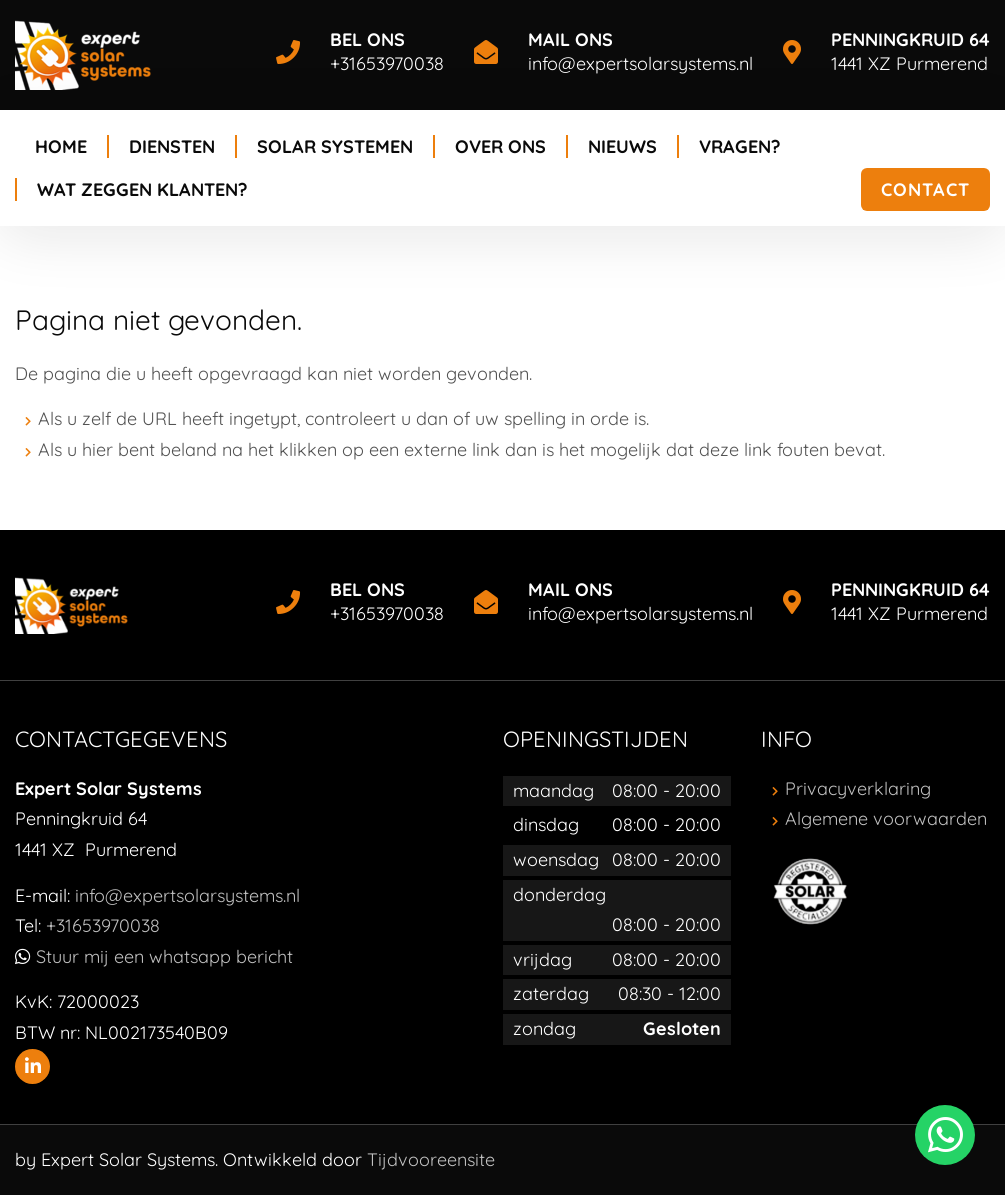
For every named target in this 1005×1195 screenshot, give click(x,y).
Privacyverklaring (858, 788)
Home (61, 146)
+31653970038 (387, 63)
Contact (925, 189)
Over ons (500, 146)
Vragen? (739, 146)
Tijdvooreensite (431, 1159)
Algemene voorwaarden (886, 818)
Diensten (172, 146)
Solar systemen (335, 146)
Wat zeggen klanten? (142, 189)
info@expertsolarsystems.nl (640, 63)
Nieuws (622, 146)
